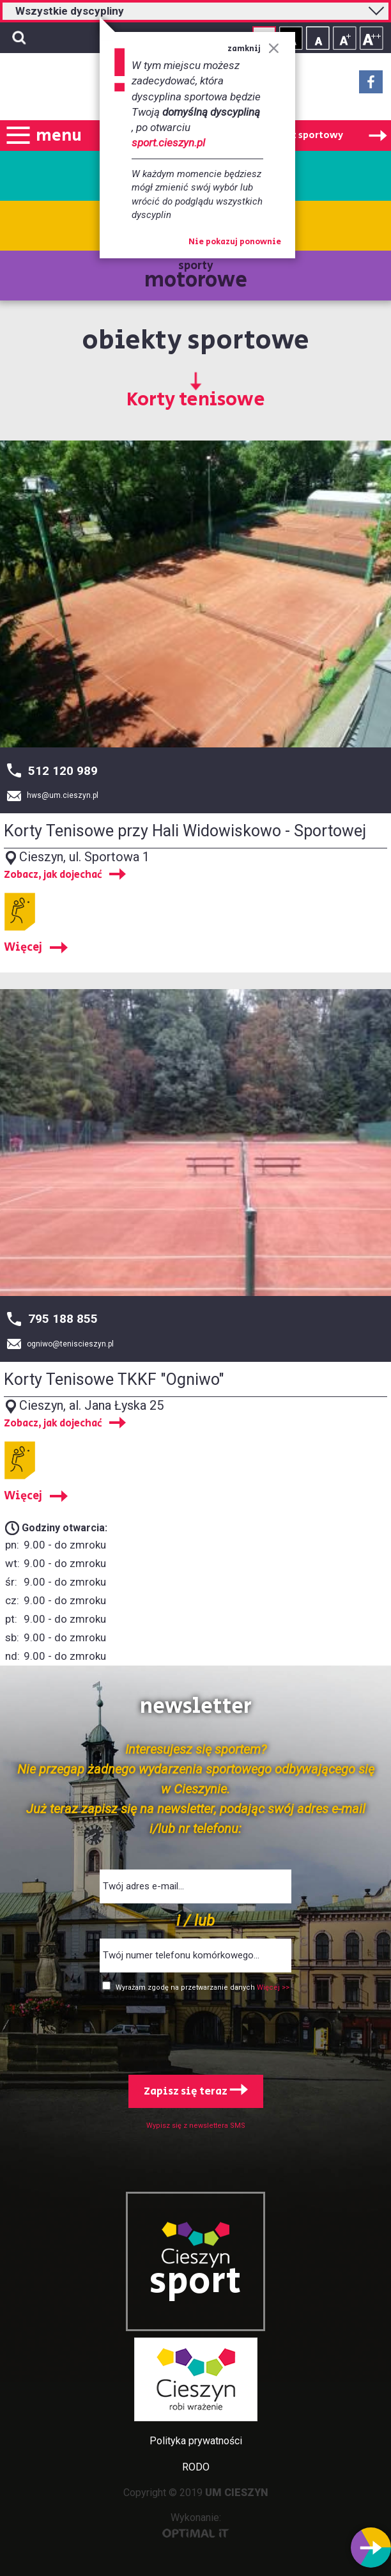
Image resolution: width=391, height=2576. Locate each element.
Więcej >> (273, 1987)
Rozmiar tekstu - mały (318, 38)
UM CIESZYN (236, 2492)
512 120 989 (63, 770)
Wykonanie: (195, 2524)
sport (195, 2282)
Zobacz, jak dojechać (53, 875)
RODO (196, 2467)
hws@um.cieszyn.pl (62, 795)
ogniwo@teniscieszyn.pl (70, 1343)
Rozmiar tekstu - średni (344, 38)
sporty (195, 276)
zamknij (253, 49)
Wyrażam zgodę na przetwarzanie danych (186, 1987)
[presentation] (195, 2031)
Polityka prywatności (196, 2441)
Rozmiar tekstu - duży (371, 38)
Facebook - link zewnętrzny (371, 85)
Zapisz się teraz (196, 2091)
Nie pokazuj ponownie (234, 242)
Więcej (23, 948)
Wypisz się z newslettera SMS (195, 2125)
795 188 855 (63, 1318)
